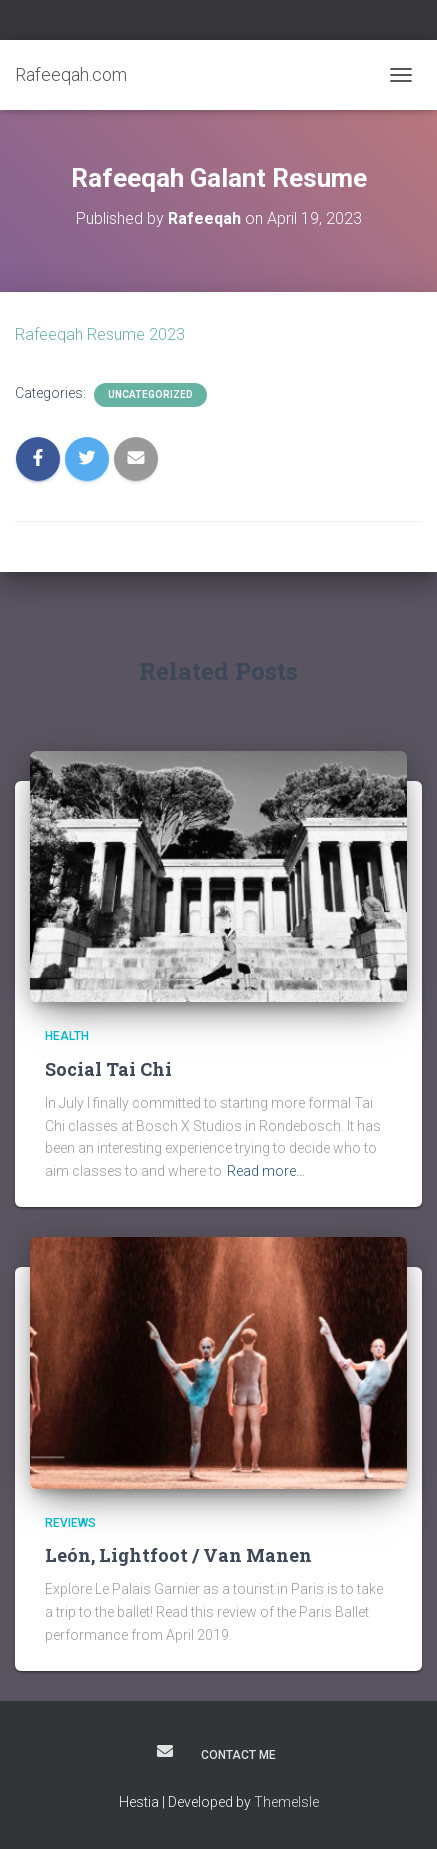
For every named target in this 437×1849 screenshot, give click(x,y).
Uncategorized (150, 394)
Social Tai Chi (108, 1069)
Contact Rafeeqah (165, 1751)
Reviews (70, 1523)
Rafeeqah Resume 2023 (100, 334)
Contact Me (238, 1755)
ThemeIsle (286, 1802)
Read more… (266, 1171)
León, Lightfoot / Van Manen (178, 1555)
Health (67, 1036)
